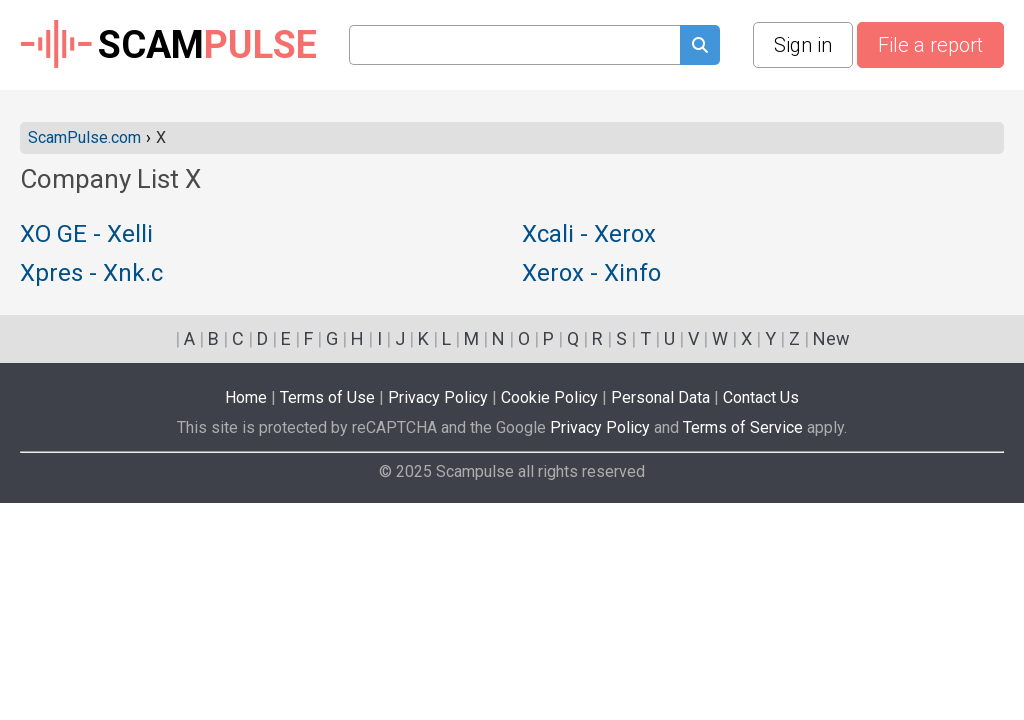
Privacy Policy (438, 397)
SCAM (168, 45)
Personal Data (660, 397)
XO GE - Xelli (86, 235)
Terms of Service (743, 427)
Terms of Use (327, 397)
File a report (930, 45)
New (831, 338)
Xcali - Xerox (589, 235)
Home (246, 397)
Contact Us (761, 397)
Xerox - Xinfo (591, 274)
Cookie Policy (549, 397)
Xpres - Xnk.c (91, 274)
